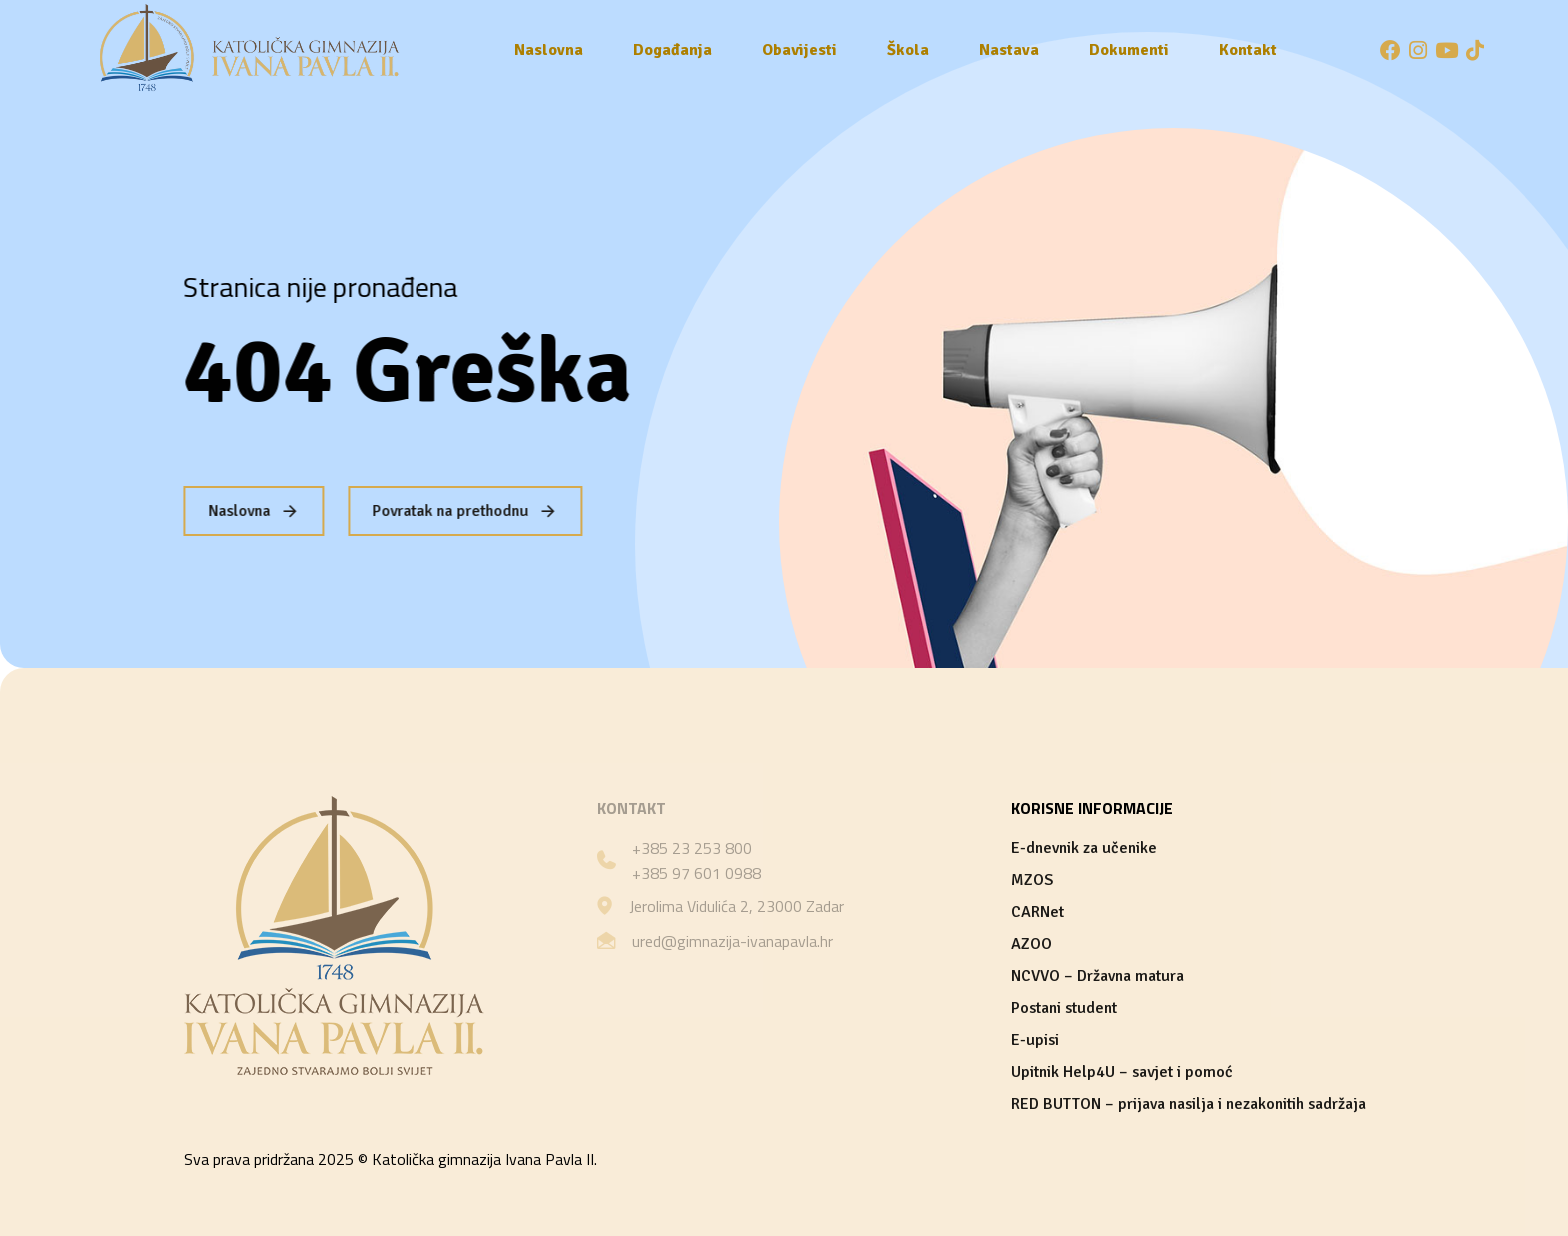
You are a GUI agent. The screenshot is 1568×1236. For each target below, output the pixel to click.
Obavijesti (799, 50)
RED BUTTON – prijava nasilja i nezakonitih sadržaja (1188, 1104)
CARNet (1037, 912)
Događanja (672, 50)
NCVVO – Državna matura (1097, 976)
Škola (908, 50)
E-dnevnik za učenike (1084, 848)
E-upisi (1035, 1040)
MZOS (1032, 880)
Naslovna (548, 50)
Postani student (1064, 1008)
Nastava (1009, 50)
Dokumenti (1129, 50)
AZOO (1031, 944)
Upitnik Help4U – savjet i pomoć (1122, 1072)
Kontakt (1248, 50)
